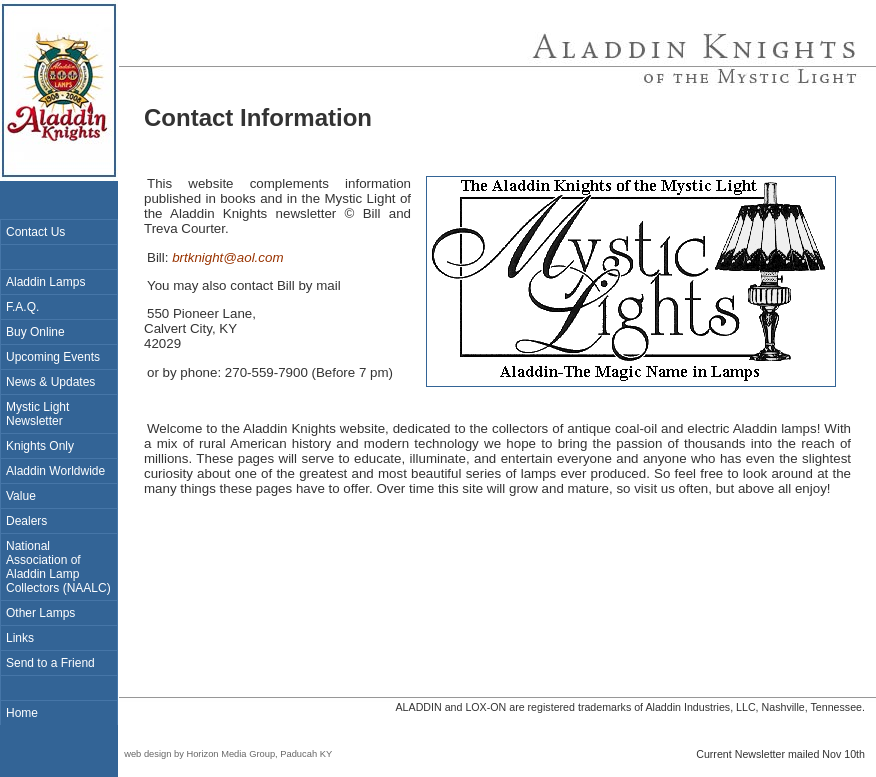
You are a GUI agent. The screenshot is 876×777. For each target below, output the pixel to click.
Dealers (26, 521)
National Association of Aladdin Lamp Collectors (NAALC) (58, 567)
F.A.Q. (22, 307)
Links (20, 638)
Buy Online (35, 332)
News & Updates (50, 382)
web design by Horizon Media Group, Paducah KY (225, 754)
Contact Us (35, 232)
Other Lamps (40, 613)
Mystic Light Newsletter (37, 414)
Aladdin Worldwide (55, 471)
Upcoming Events (53, 357)
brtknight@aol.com (227, 257)
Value (21, 496)
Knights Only (40, 446)
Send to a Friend (50, 663)
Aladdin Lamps (45, 282)
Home (22, 713)
